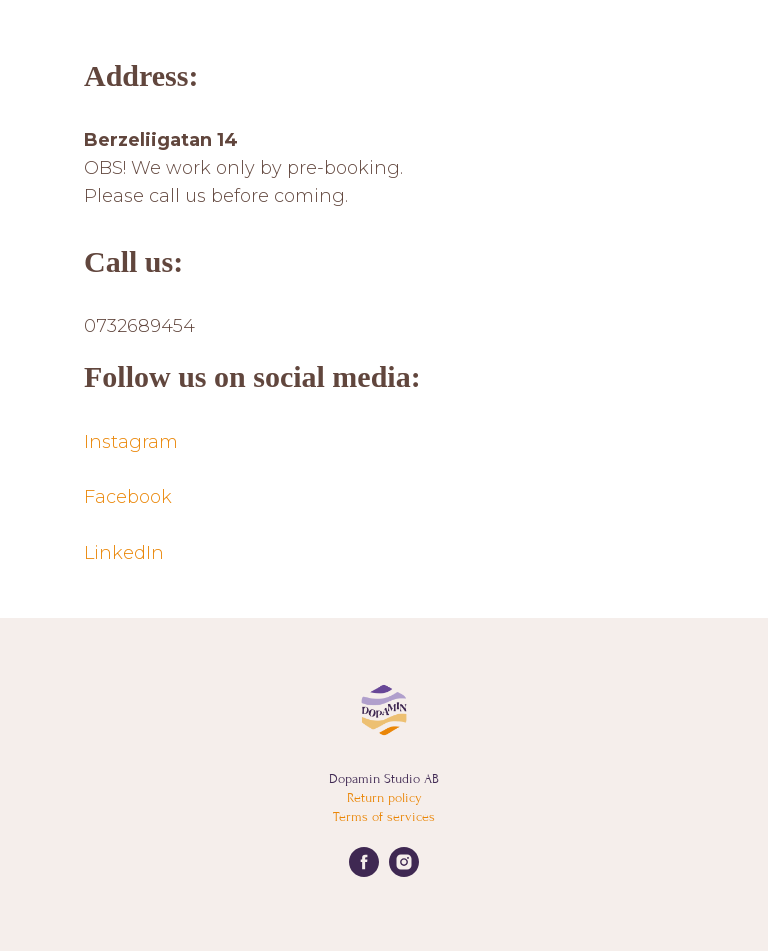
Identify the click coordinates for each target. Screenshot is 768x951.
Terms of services (384, 816)
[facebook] (364, 871)
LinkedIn (124, 553)
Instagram (131, 442)
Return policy (384, 797)
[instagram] (404, 871)
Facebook (128, 497)
